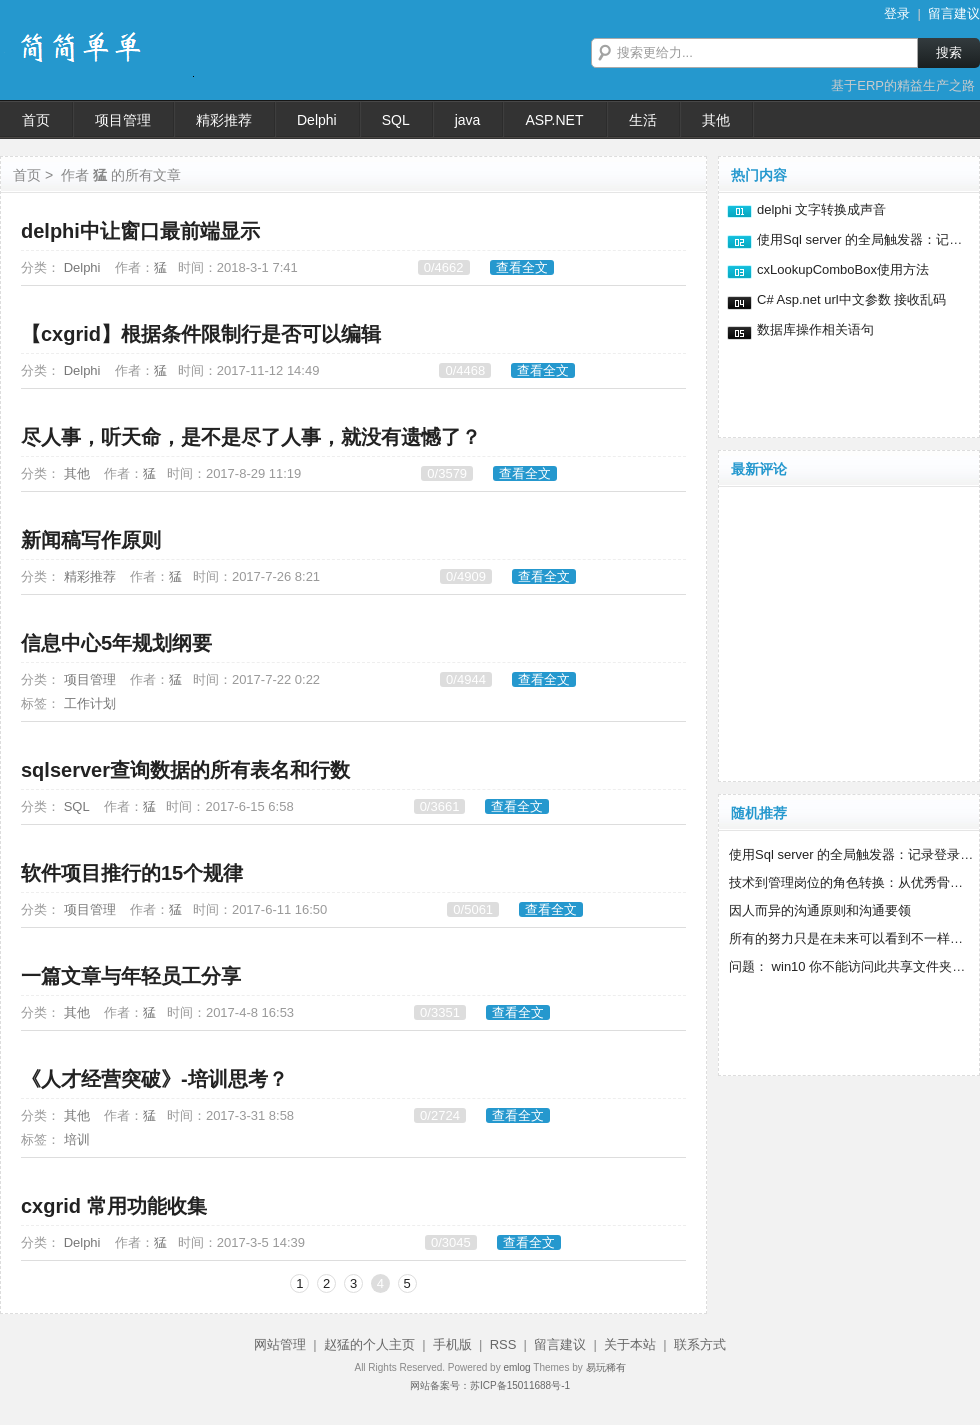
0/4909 (466, 576)
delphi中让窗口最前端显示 (140, 231)
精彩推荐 (90, 576)
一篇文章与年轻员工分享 (131, 976)
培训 (77, 1139)
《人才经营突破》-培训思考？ (154, 1079)
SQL (77, 806)
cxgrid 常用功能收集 (114, 1206)
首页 (27, 175)
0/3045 (451, 1242)
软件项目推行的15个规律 (132, 873)
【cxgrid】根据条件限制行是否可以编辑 (201, 334)
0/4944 (466, 679)
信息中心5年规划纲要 (116, 643)
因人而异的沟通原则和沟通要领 (820, 910)
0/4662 (444, 267)
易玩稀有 (606, 1367)
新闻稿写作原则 (91, 540)
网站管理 (280, 1344)
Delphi (82, 267)
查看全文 (522, 267)
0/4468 (465, 370)
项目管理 (90, 679)
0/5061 (473, 909)
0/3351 (440, 1012)
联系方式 (700, 1344)
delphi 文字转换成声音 (821, 209)
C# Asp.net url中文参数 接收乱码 (851, 299)
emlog (516, 1367)
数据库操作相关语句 (815, 329)
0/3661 (440, 806)
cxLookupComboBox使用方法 (843, 269)
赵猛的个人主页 (369, 1344)
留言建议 (954, 13)
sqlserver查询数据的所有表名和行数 (185, 770)
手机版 (452, 1344)
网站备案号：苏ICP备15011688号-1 (490, 1385)
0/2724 (440, 1115)
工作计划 (90, 703)
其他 (77, 473)
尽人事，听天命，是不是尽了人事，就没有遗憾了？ (251, 437)
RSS (503, 1344)
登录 (897, 13)
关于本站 (630, 1344)
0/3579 (447, 473)
